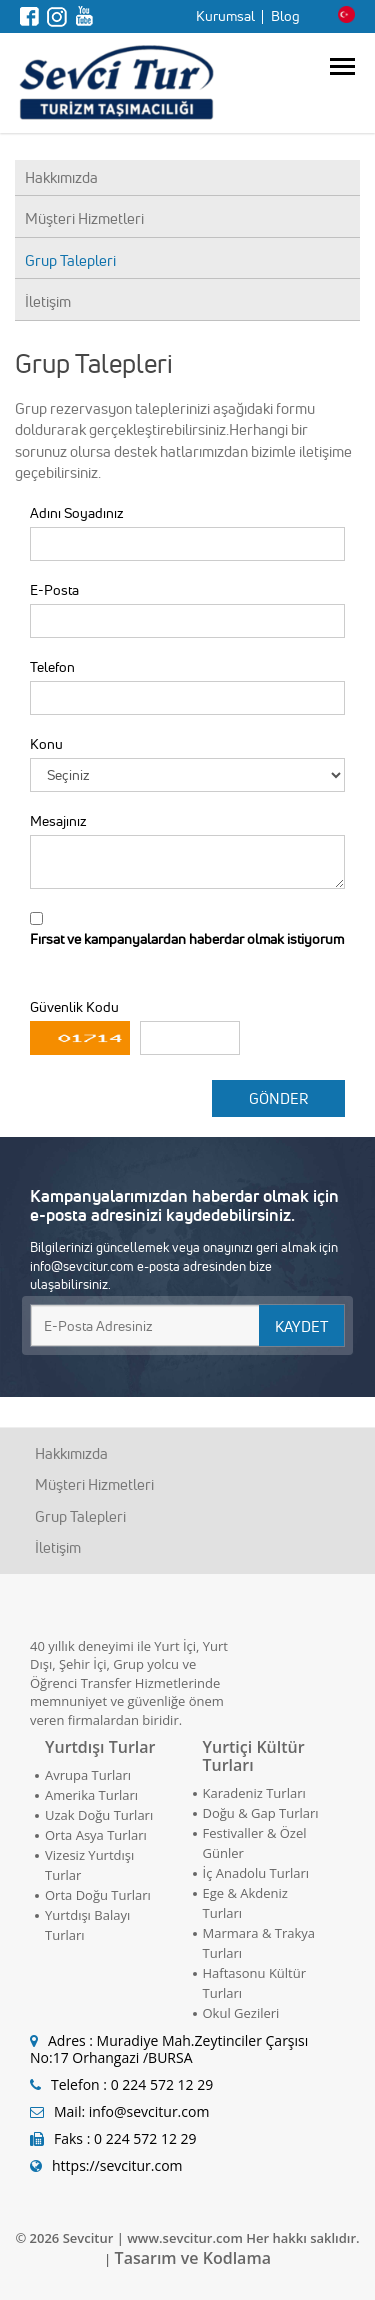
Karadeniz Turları (254, 1793)
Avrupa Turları (88, 1775)
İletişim (48, 301)
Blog (285, 16)
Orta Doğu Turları (98, 1895)
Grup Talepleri (70, 260)
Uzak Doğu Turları (99, 1815)
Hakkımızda (61, 177)
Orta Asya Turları (96, 1835)
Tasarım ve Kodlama (193, 2258)
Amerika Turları (91, 1795)
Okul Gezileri (241, 2013)
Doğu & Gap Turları (261, 1813)
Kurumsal (225, 16)
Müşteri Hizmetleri (84, 218)
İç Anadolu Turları (256, 1873)
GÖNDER (278, 1098)
